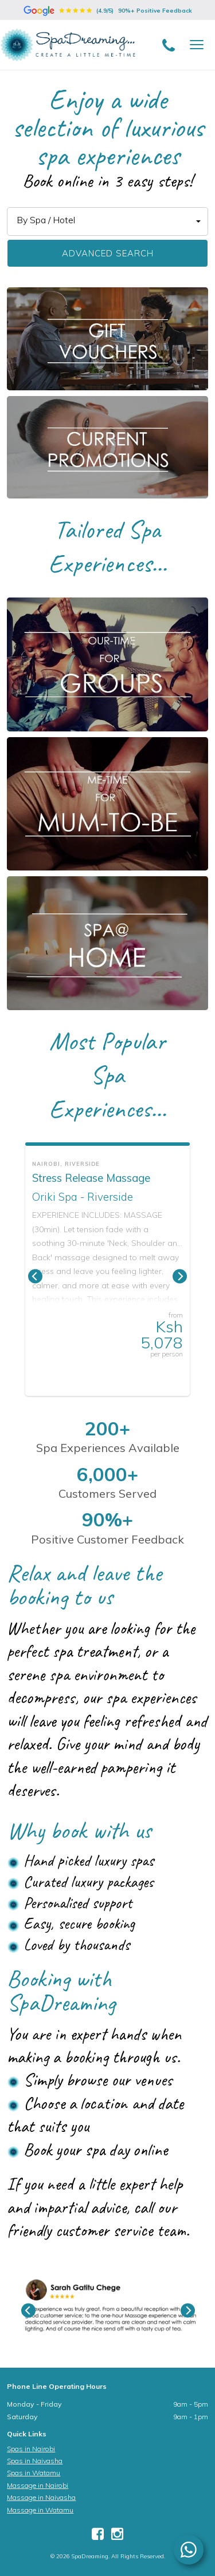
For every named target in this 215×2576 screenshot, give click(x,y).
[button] (107, 221)
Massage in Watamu (40, 2510)
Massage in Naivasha (41, 2497)
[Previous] (35, 1276)
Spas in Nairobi (31, 2448)
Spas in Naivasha (34, 2460)
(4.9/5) (108, 10)
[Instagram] (117, 2536)
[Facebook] (98, 2536)
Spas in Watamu (33, 2472)
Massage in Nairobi (37, 2485)
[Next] (180, 1276)
